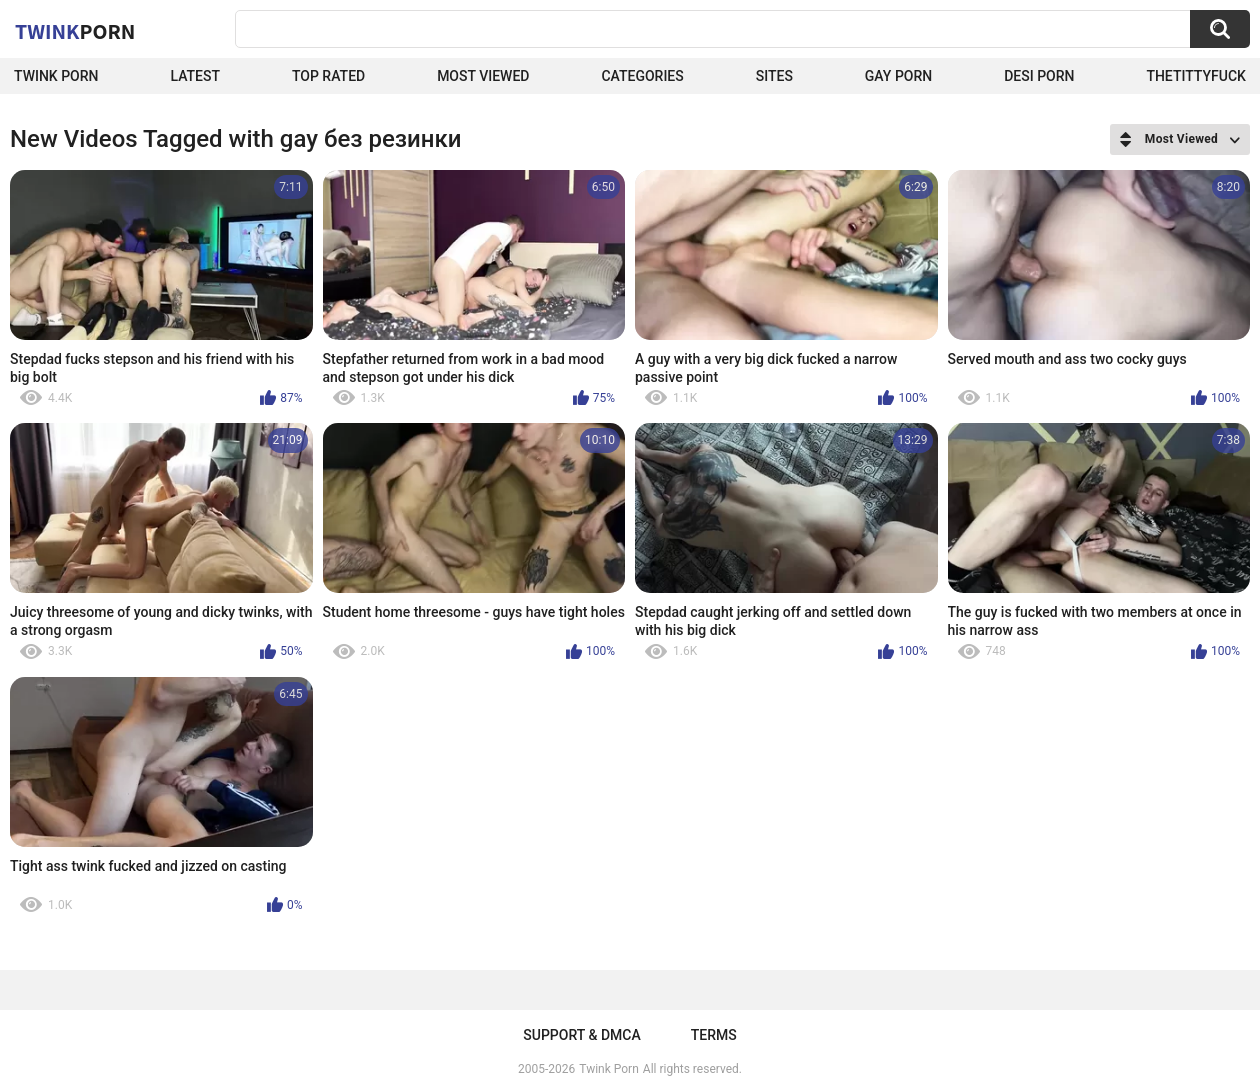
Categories (642, 76)
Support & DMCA (581, 1035)
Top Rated (328, 76)
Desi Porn (1039, 76)
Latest (195, 76)
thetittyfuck (1196, 76)
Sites (774, 76)
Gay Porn (898, 76)
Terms (714, 1035)
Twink (75, 31)
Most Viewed (483, 76)
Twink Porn (56, 76)
